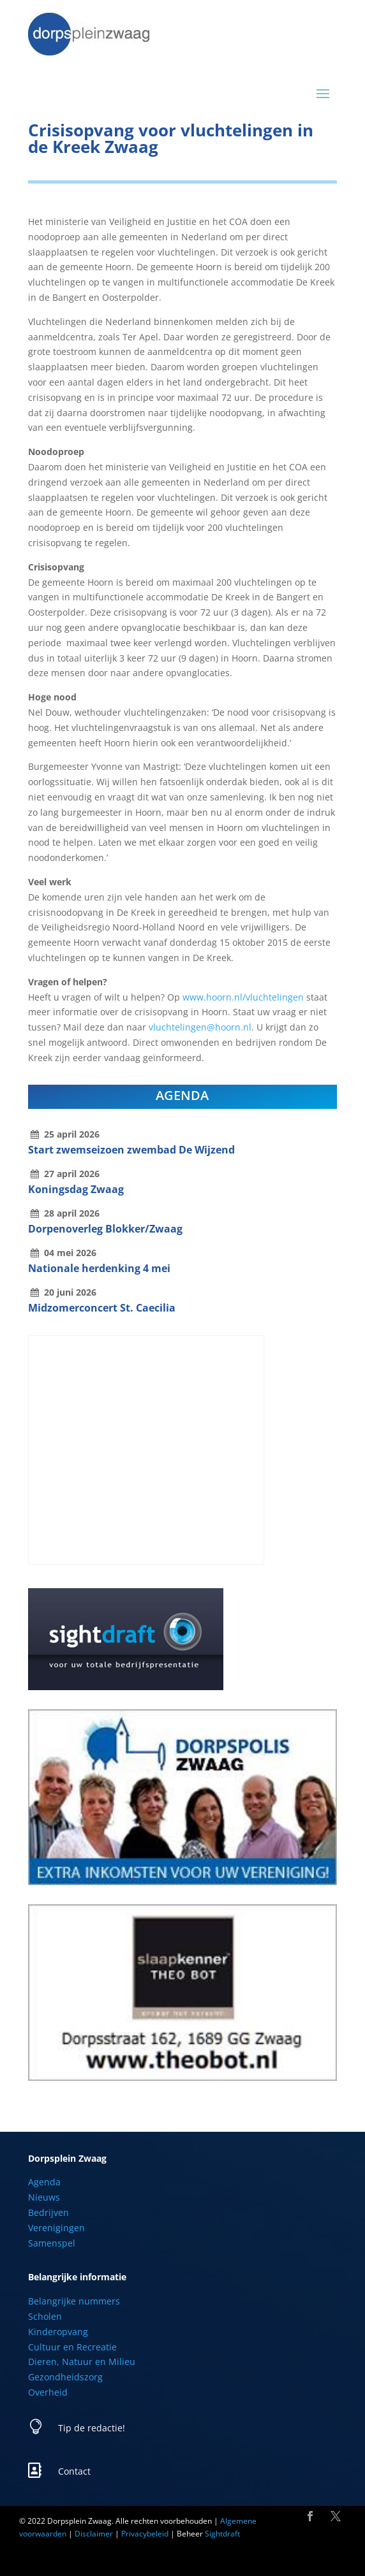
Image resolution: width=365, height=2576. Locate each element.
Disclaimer (94, 2533)
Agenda (44, 2182)
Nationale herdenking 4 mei (99, 1268)
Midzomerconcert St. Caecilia (101, 1308)
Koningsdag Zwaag (76, 1189)
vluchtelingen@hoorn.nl (200, 1027)
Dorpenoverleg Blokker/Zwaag (105, 1229)
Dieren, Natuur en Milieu (81, 2361)
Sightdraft (222, 2533)
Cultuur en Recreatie (72, 2347)
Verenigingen (56, 2228)
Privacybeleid (144, 2533)
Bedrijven (48, 2212)
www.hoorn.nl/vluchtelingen (243, 997)
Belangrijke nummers (74, 2301)
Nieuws (44, 2197)
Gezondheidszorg (65, 2377)
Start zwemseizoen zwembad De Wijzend (131, 1150)
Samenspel (51, 2243)
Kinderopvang (58, 2332)
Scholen (45, 2316)
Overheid (48, 2392)
